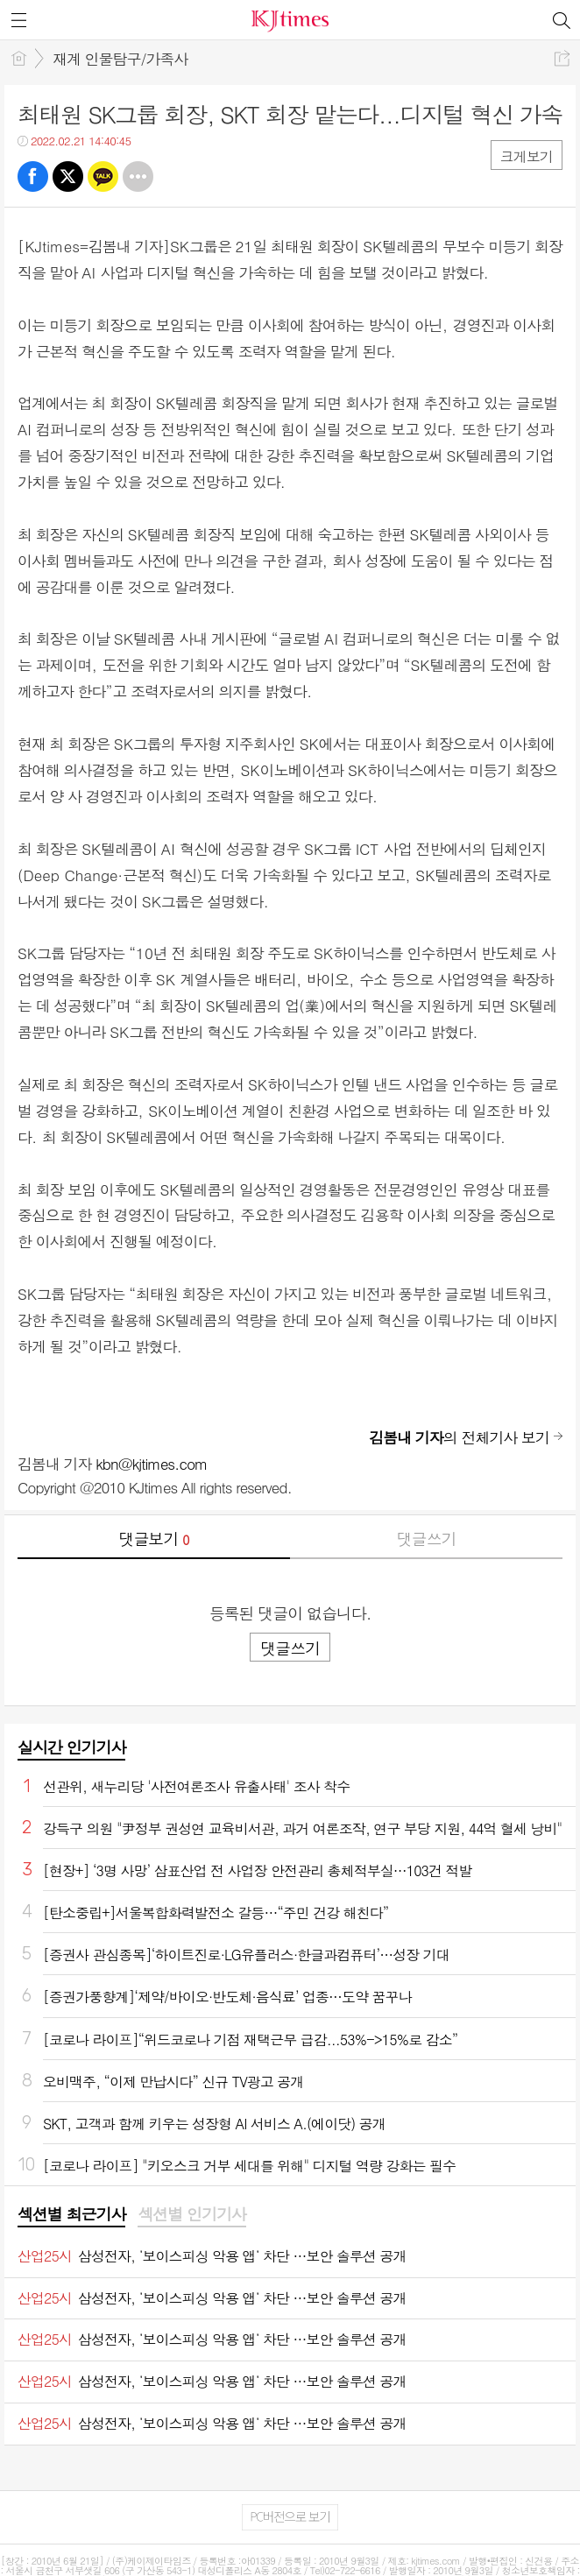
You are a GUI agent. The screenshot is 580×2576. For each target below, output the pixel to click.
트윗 (68, 176)
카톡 (103, 176)
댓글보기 (154, 1538)
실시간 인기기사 (71, 1747)
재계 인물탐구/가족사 (120, 58)
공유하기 (562, 58)
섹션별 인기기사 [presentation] (191, 2214)
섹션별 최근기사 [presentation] (71, 2214)
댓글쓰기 (426, 1538)
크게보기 (526, 156)
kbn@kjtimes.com (151, 1463)
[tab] (71, 2215)
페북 (33, 176)
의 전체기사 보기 (459, 1437)
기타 (138, 176)
